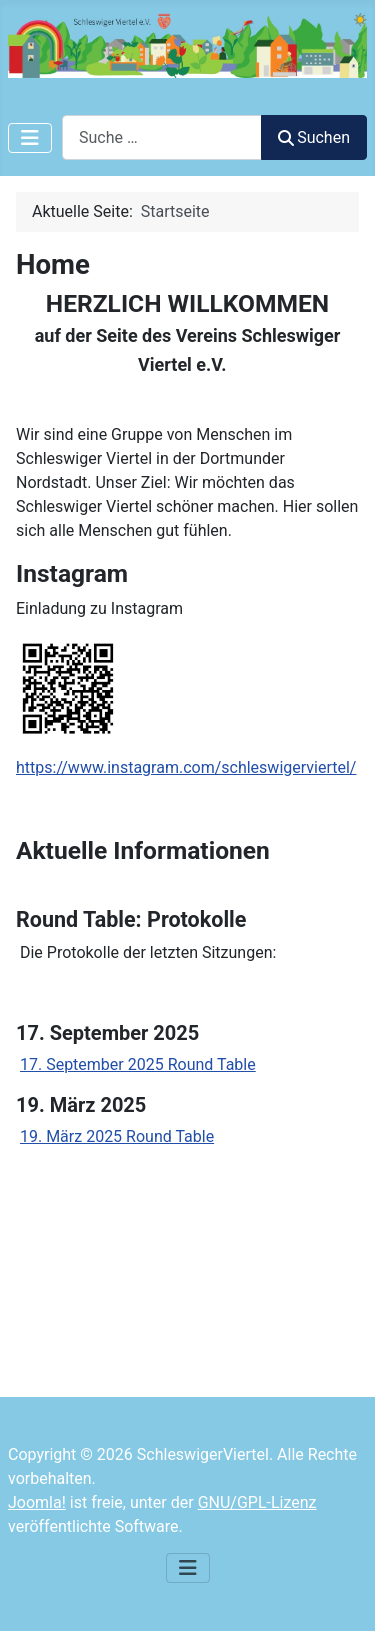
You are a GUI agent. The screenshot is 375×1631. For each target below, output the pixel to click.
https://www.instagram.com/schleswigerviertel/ (186, 767)
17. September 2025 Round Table (138, 1064)
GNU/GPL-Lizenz (257, 1502)
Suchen (314, 137)
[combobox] (162, 137)
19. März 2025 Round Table (117, 1136)
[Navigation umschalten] (30, 138)
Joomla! (37, 1502)
